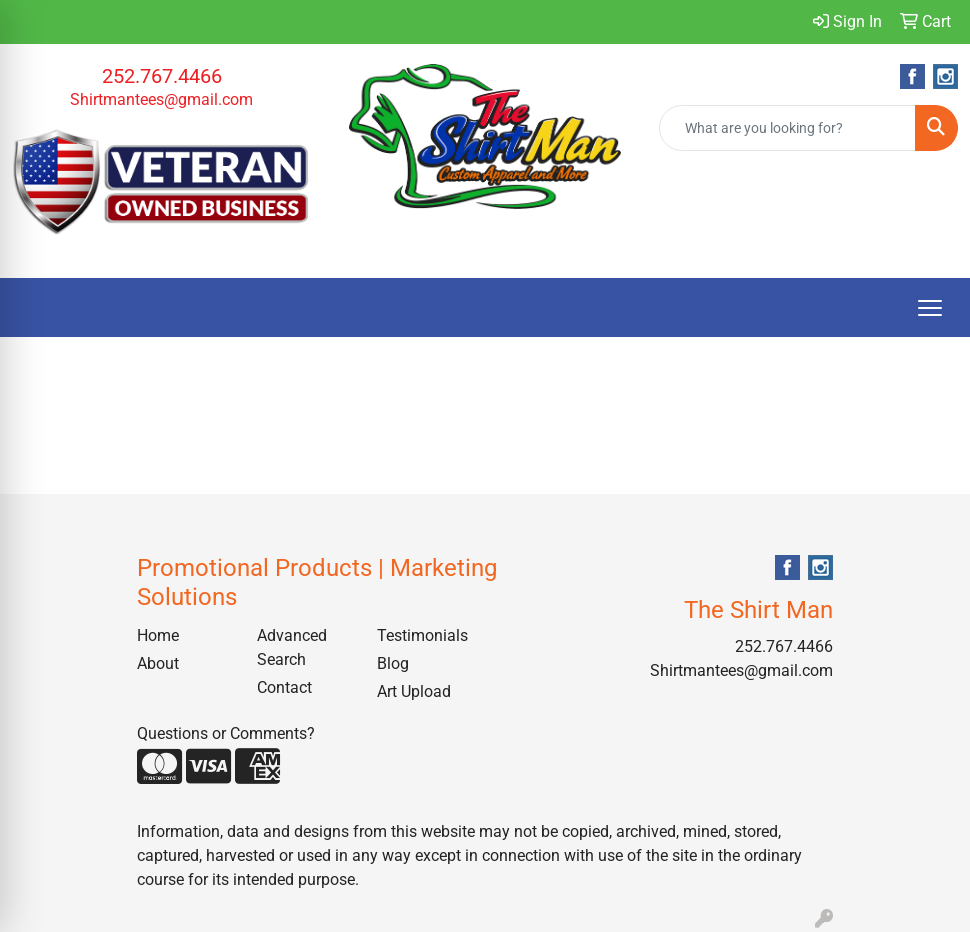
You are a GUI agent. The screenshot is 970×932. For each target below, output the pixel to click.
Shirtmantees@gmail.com (161, 99)
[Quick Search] (787, 128)
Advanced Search (292, 647)
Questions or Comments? (226, 733)
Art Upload (414, 691)
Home (158, 635)
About (158, 663)
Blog (393, 663)
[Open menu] (930, 308)
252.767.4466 (162, 76)
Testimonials (422, 635)
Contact (284, 687)
